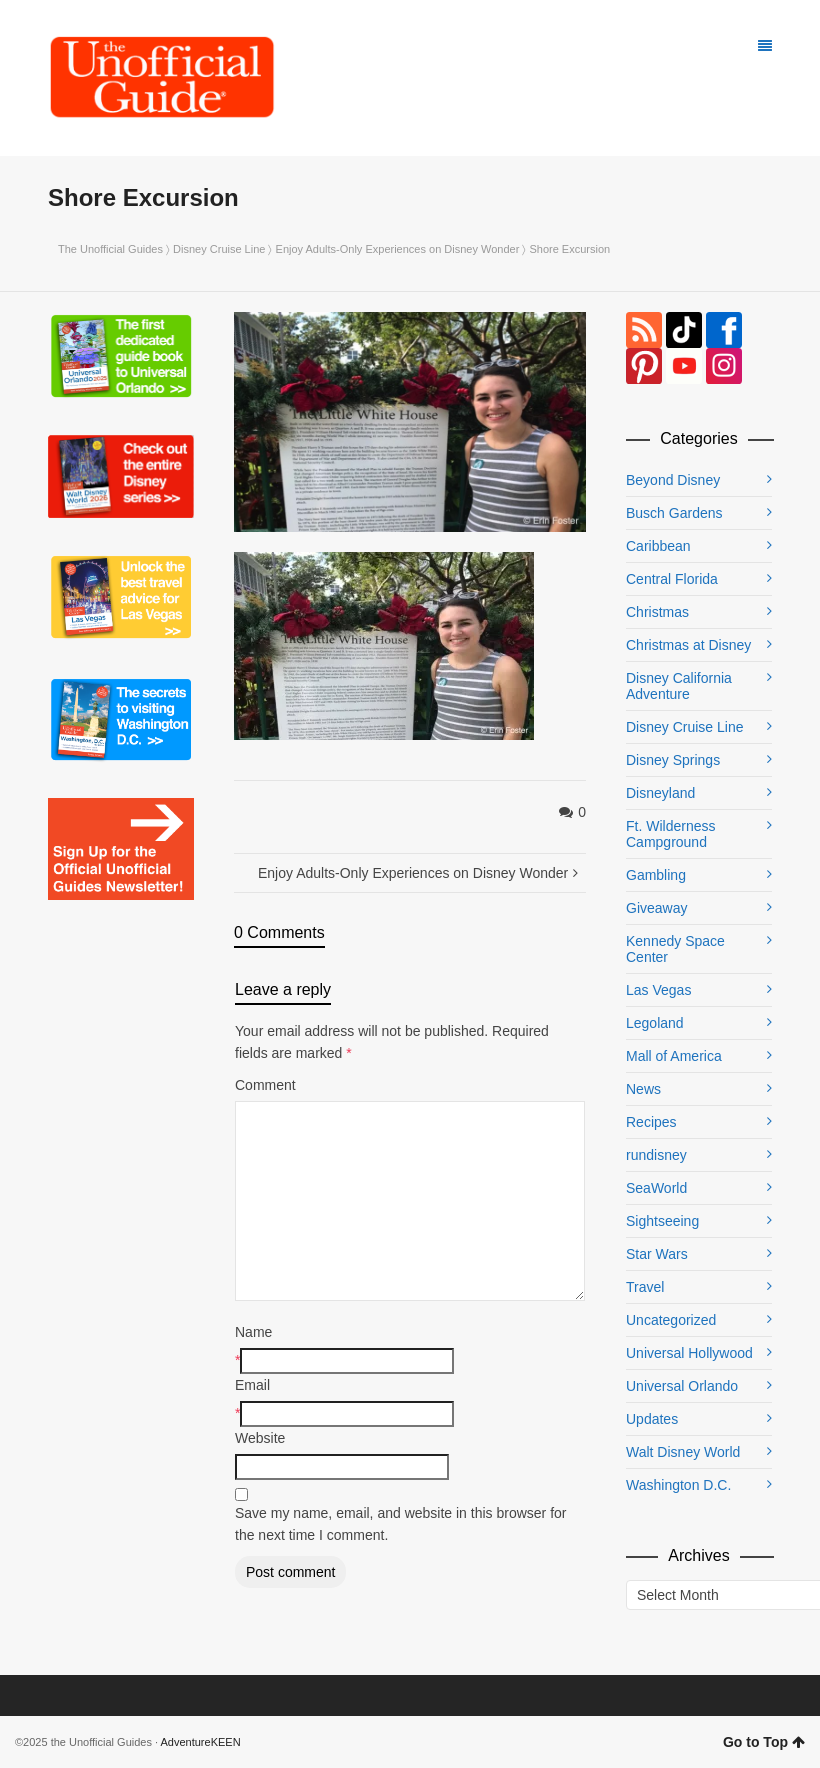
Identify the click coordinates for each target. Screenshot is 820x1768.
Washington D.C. (678, 1485)
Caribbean (658, 546)
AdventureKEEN (201, 1742)
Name (253, 1332)
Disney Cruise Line (219, 249)
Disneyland (660, 793)
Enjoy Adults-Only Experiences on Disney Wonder (398, 249)
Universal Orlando (682, 1386)
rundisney (656, 1155)
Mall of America (674, 1056)
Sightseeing (662, 1221)
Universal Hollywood (689, 1353)
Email (252, 1385)
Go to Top (764, 1742)
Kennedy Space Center (675, 949)
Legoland (655, 1023)
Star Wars (657, 1254)
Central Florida (672, 579)
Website (260, 1438)
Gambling (656, 875)
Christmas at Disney (688, 645)
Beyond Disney (673, 480)
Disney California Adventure (679, 686)
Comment (265, 1085)
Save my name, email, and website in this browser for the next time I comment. (400, 1524)
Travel (645, 1287)
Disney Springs (673, 760)
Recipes (651, 1122)
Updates (652, 1419)
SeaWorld (656, 1188)
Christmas (657, 612)
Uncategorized (671, 1320)
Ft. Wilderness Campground (670, 834)
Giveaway (656, 908)
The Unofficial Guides (110, 249)
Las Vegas (658, 990)
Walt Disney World (683, 1452)
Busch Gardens (674, 513)
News (643, 1089)
